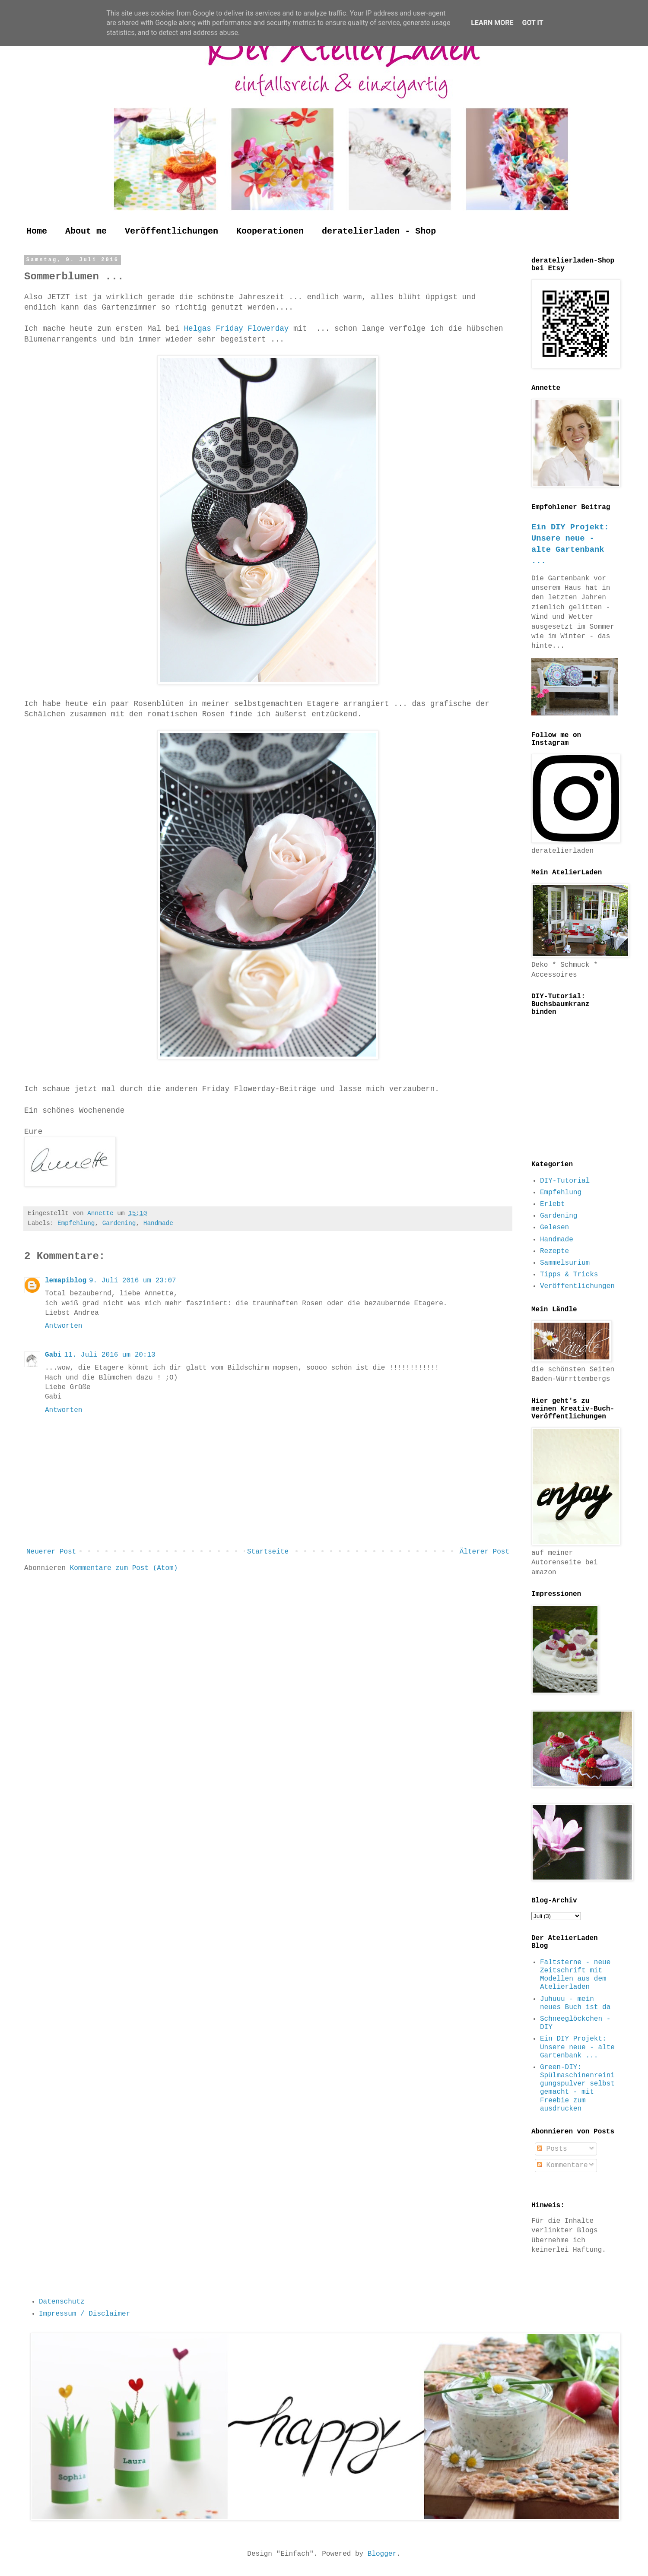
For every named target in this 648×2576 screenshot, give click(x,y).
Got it (532, 23)
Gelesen (554, 1227)
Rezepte (554, 1251)
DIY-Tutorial (565, 1181)
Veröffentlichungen (171, 231)
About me (86, 231)
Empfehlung (76, 1223)
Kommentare (562, 2165)
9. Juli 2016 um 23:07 (132, 1281)
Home (36, 231)
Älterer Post (484, 1552)
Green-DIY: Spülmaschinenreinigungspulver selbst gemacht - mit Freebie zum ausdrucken (577, 2088)
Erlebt (552, 1204)
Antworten (63, 1326)
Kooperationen (270, 231)
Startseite (268, 1552)
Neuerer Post (51, 1552)
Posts (552, 2149)
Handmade (158, 1223)
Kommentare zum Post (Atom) (124, 1568)
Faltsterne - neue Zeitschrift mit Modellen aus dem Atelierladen (575, 1975)
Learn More (492, 23)
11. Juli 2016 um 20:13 (109, 1355)
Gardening (119, 1223)
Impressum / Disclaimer (84, 2314)
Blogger (382, 2554)
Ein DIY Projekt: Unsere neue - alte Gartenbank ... (577, 2047)
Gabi (53, 1355)
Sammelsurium (565, 1263)
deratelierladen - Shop (379, 231)
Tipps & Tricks (569, 1275)
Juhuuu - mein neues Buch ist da (575, 2003)
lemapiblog (65, 1281)
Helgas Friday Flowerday (234, 328)
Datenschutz (62, 2302)
